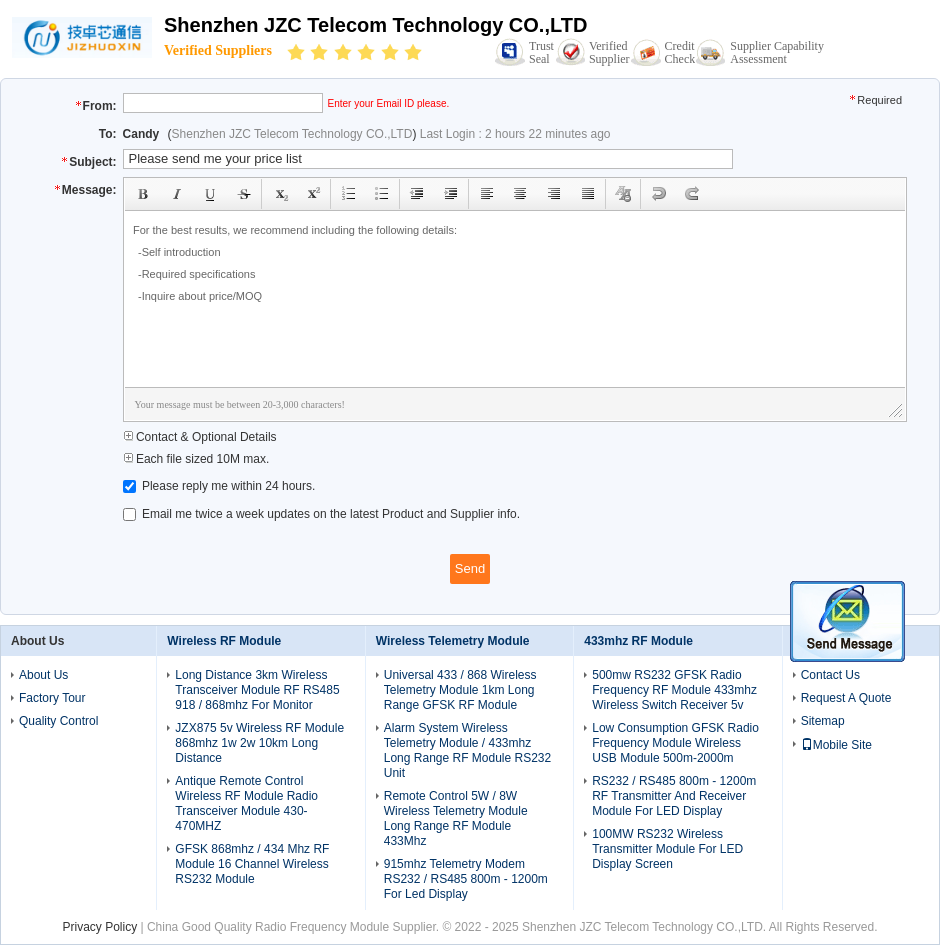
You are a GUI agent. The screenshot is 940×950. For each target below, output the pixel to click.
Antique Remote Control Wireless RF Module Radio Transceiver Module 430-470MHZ (246, 803)
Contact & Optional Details (200, 437)
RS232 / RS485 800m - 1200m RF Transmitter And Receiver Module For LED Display (674, 796)
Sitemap (823, 721)
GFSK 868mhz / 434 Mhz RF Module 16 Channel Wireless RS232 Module (252, 864)
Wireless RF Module (224, 641)
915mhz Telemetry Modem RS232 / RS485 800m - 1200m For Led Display (466, 879)
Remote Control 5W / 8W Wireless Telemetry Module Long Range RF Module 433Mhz (456, 818)
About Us (43, 675)
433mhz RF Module (638, 641)
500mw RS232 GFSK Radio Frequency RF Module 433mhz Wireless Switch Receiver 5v (674, 690)
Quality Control (58, 721)
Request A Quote (846, 698)
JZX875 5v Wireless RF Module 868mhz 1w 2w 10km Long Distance (259, 743)
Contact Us (830, 675)
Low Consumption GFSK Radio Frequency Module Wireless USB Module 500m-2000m (675, 743)
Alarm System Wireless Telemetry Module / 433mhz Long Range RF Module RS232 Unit (467, 750)
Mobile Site (836, 745)
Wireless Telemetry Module (453, 641)
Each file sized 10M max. (196, 459)
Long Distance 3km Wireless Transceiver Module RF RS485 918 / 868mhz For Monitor (257, 690)
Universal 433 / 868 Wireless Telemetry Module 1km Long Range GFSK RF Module (460, 690)
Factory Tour (52, 698)
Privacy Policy (99, 927)
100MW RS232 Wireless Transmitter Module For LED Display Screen (667, 849)
